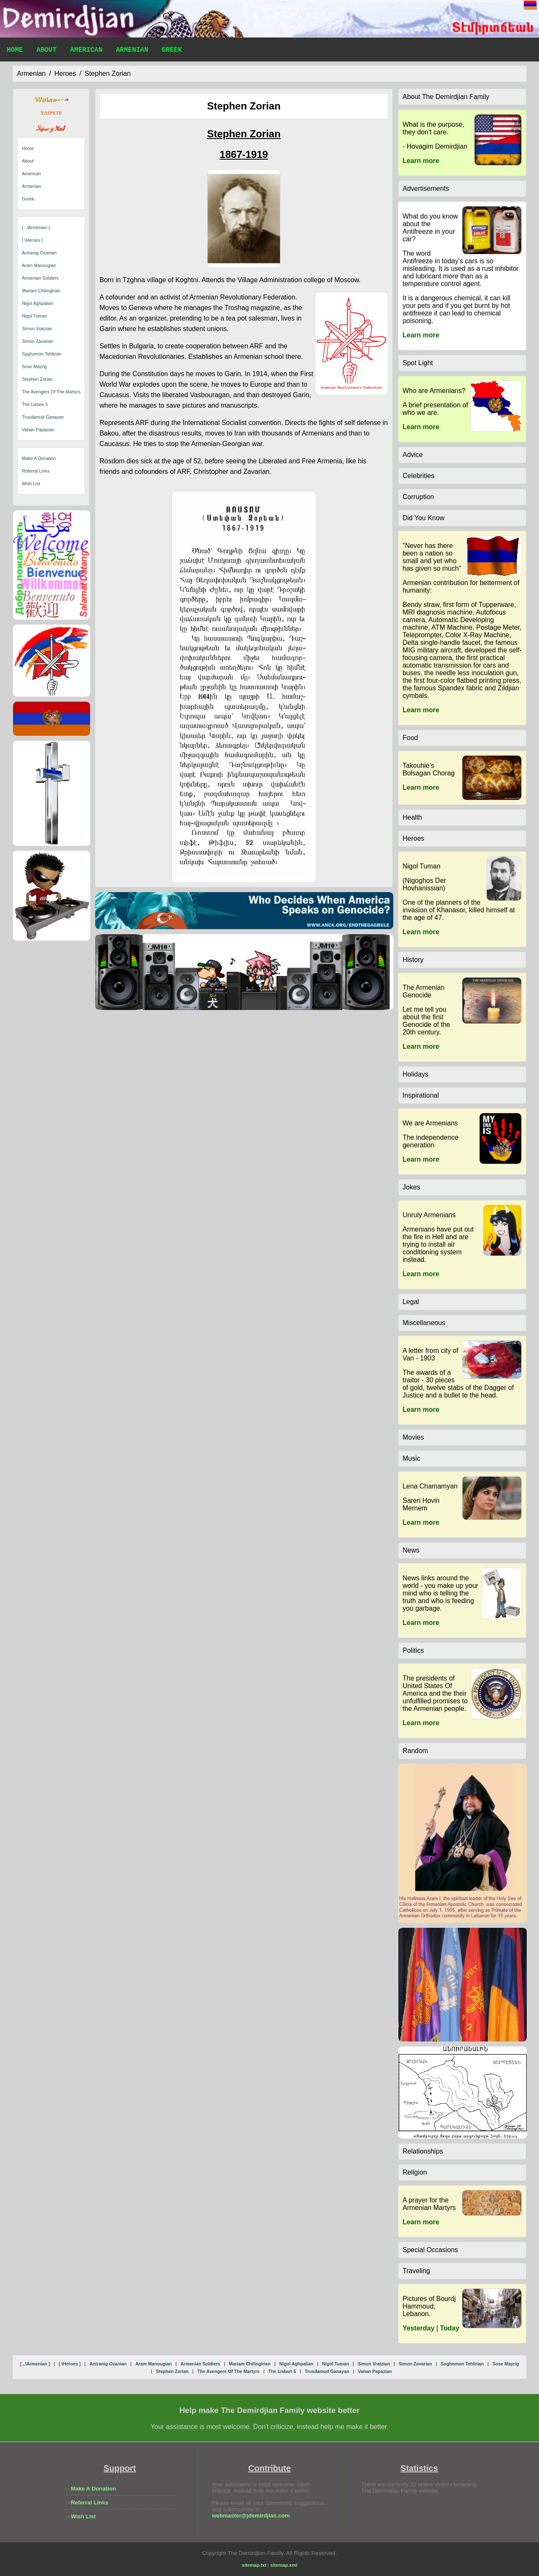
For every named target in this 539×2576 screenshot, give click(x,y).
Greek (172, 51)
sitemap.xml (283, 2565)
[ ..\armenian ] (36, 227)
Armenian (132, 51)
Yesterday (419, 2328)
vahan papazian (38, 429)
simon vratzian (37, 328)
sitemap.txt (254, 2565)
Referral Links (36, 470)
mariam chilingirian (41, 290)
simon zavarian (37, 341)
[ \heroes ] (32, 240)
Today (449, 2328)
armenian (31, 73)
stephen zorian (108, 73)
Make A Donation (39, 458)
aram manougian (39, 265)
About (46, 51)
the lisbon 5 (35, 404)
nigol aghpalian (37, 303)
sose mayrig (34, 366)
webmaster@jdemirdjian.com (251, 2515)
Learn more (421, 160)
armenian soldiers (40, 278)
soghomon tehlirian (41, 353)
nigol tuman (34, 315)
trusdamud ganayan (43, 417)
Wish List (31, 483)
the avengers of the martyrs (51, 391)
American (86, 51)
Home (15, 51)
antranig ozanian (39, 252)
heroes (65, 73)
